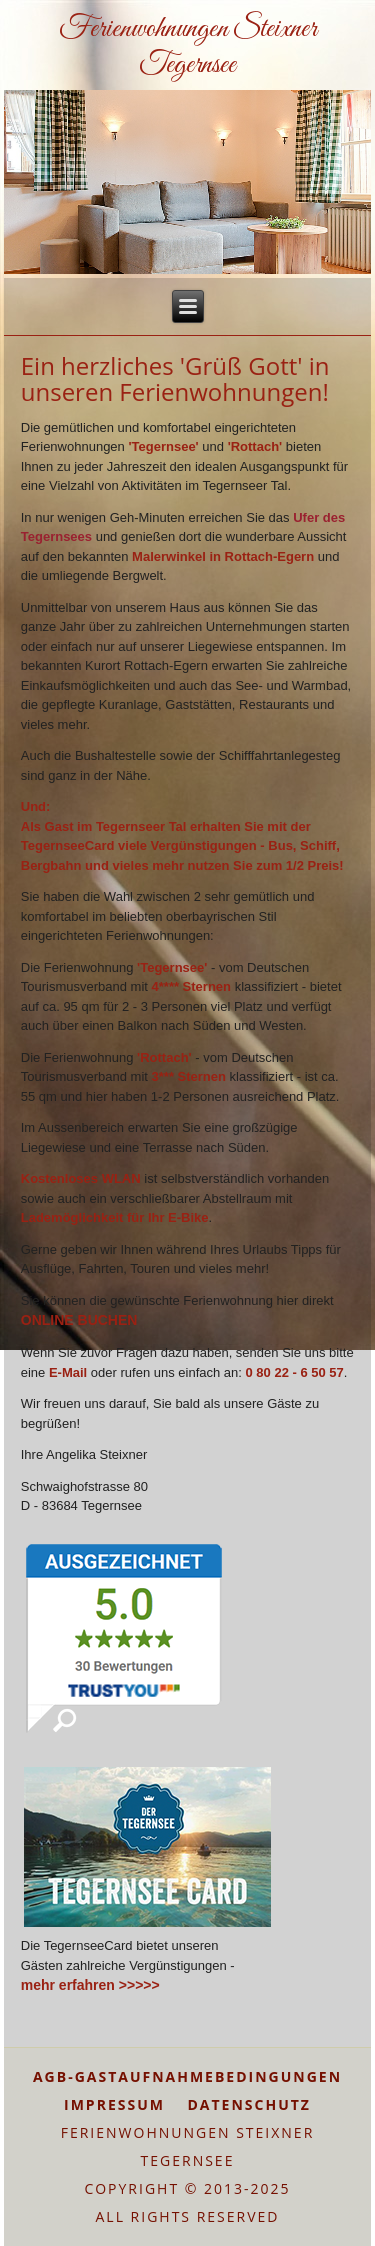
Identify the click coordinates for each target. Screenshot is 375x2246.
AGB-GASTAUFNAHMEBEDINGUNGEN (187, 2076)
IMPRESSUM (114, 2104)
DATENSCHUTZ (249, 2104)
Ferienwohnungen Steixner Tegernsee (188, 47)
